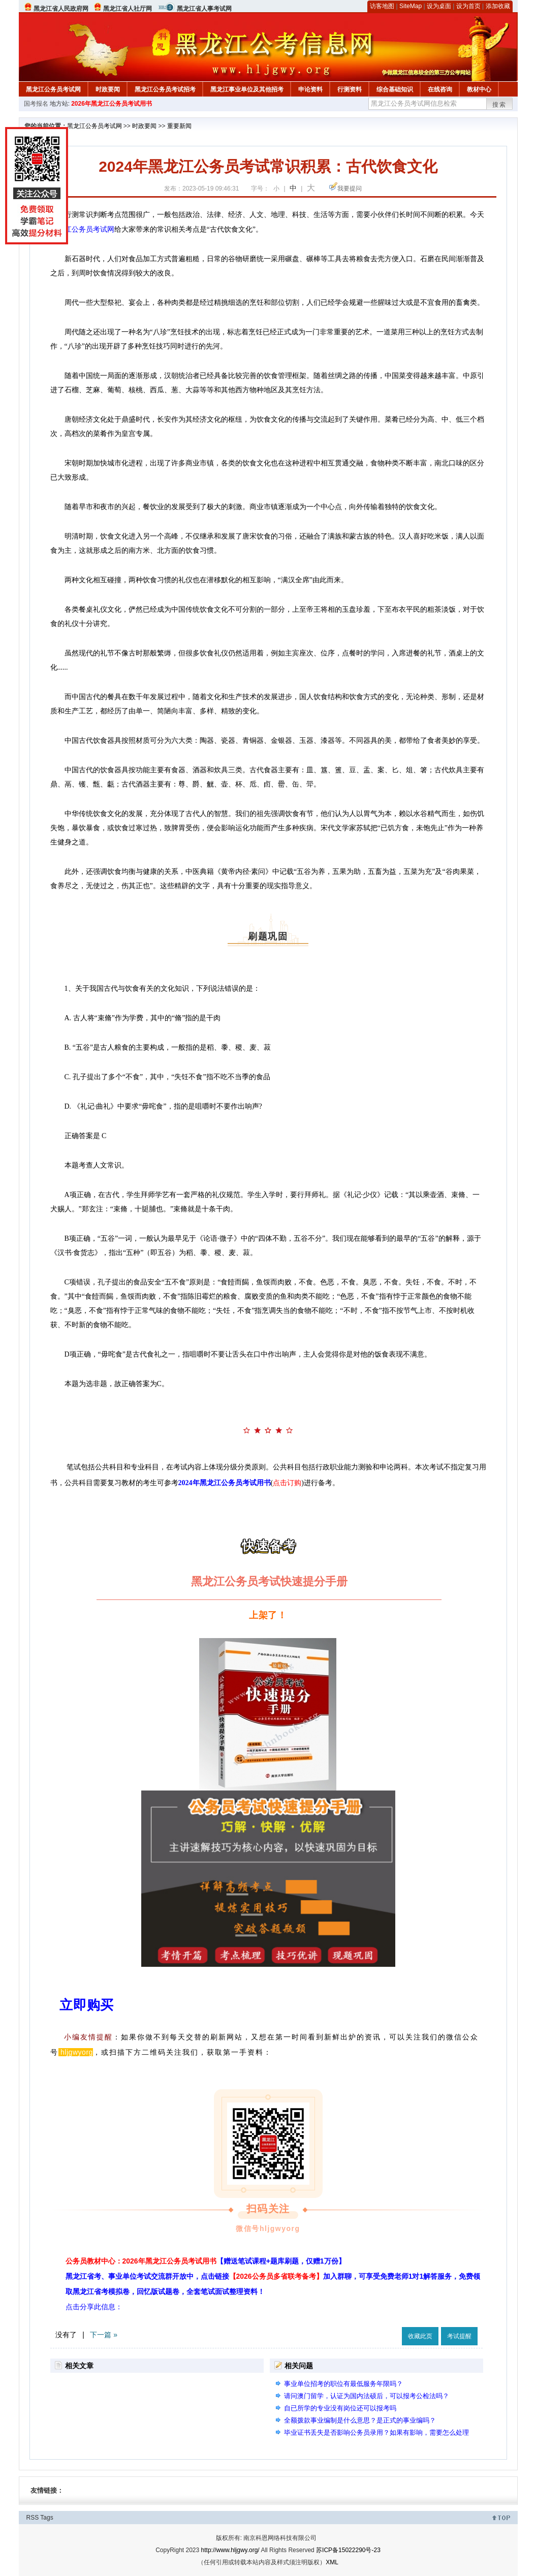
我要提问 (349, 188)
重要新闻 (179, 126)
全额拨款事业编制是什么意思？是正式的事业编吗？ (360, 2420)
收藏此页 (420, 2336)
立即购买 (86, 2005)
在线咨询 (440, 89)
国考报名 (36, 103)
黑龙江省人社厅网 (127, 8)
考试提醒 (459, 2336)
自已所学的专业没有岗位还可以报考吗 (340, 2408)
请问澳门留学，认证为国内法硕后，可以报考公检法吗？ (366, 2396)
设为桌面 (439, 6)
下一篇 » (103, 2335)
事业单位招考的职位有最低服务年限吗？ (343, 2383)
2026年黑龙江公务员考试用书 (111, 103)
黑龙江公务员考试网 (53, 89)
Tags (46, 2517)
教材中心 (479, 89)
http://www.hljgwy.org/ (230, 2550)
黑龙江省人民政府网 (61, 8)
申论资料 (310, 89)
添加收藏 (498, 6)
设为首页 (468, 6)
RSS (32, 2517)
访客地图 (382, 6)
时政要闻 (108, 89)
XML (332, 2562)
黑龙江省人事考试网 (204, 8)
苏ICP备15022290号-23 (348, 2550)
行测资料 (349, 89)
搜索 (499, 104)
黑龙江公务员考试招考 (165, 89)
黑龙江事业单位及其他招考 (246, 89)
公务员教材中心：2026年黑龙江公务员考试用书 (205, 2261)
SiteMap (410, 6)
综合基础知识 (394, 89)
